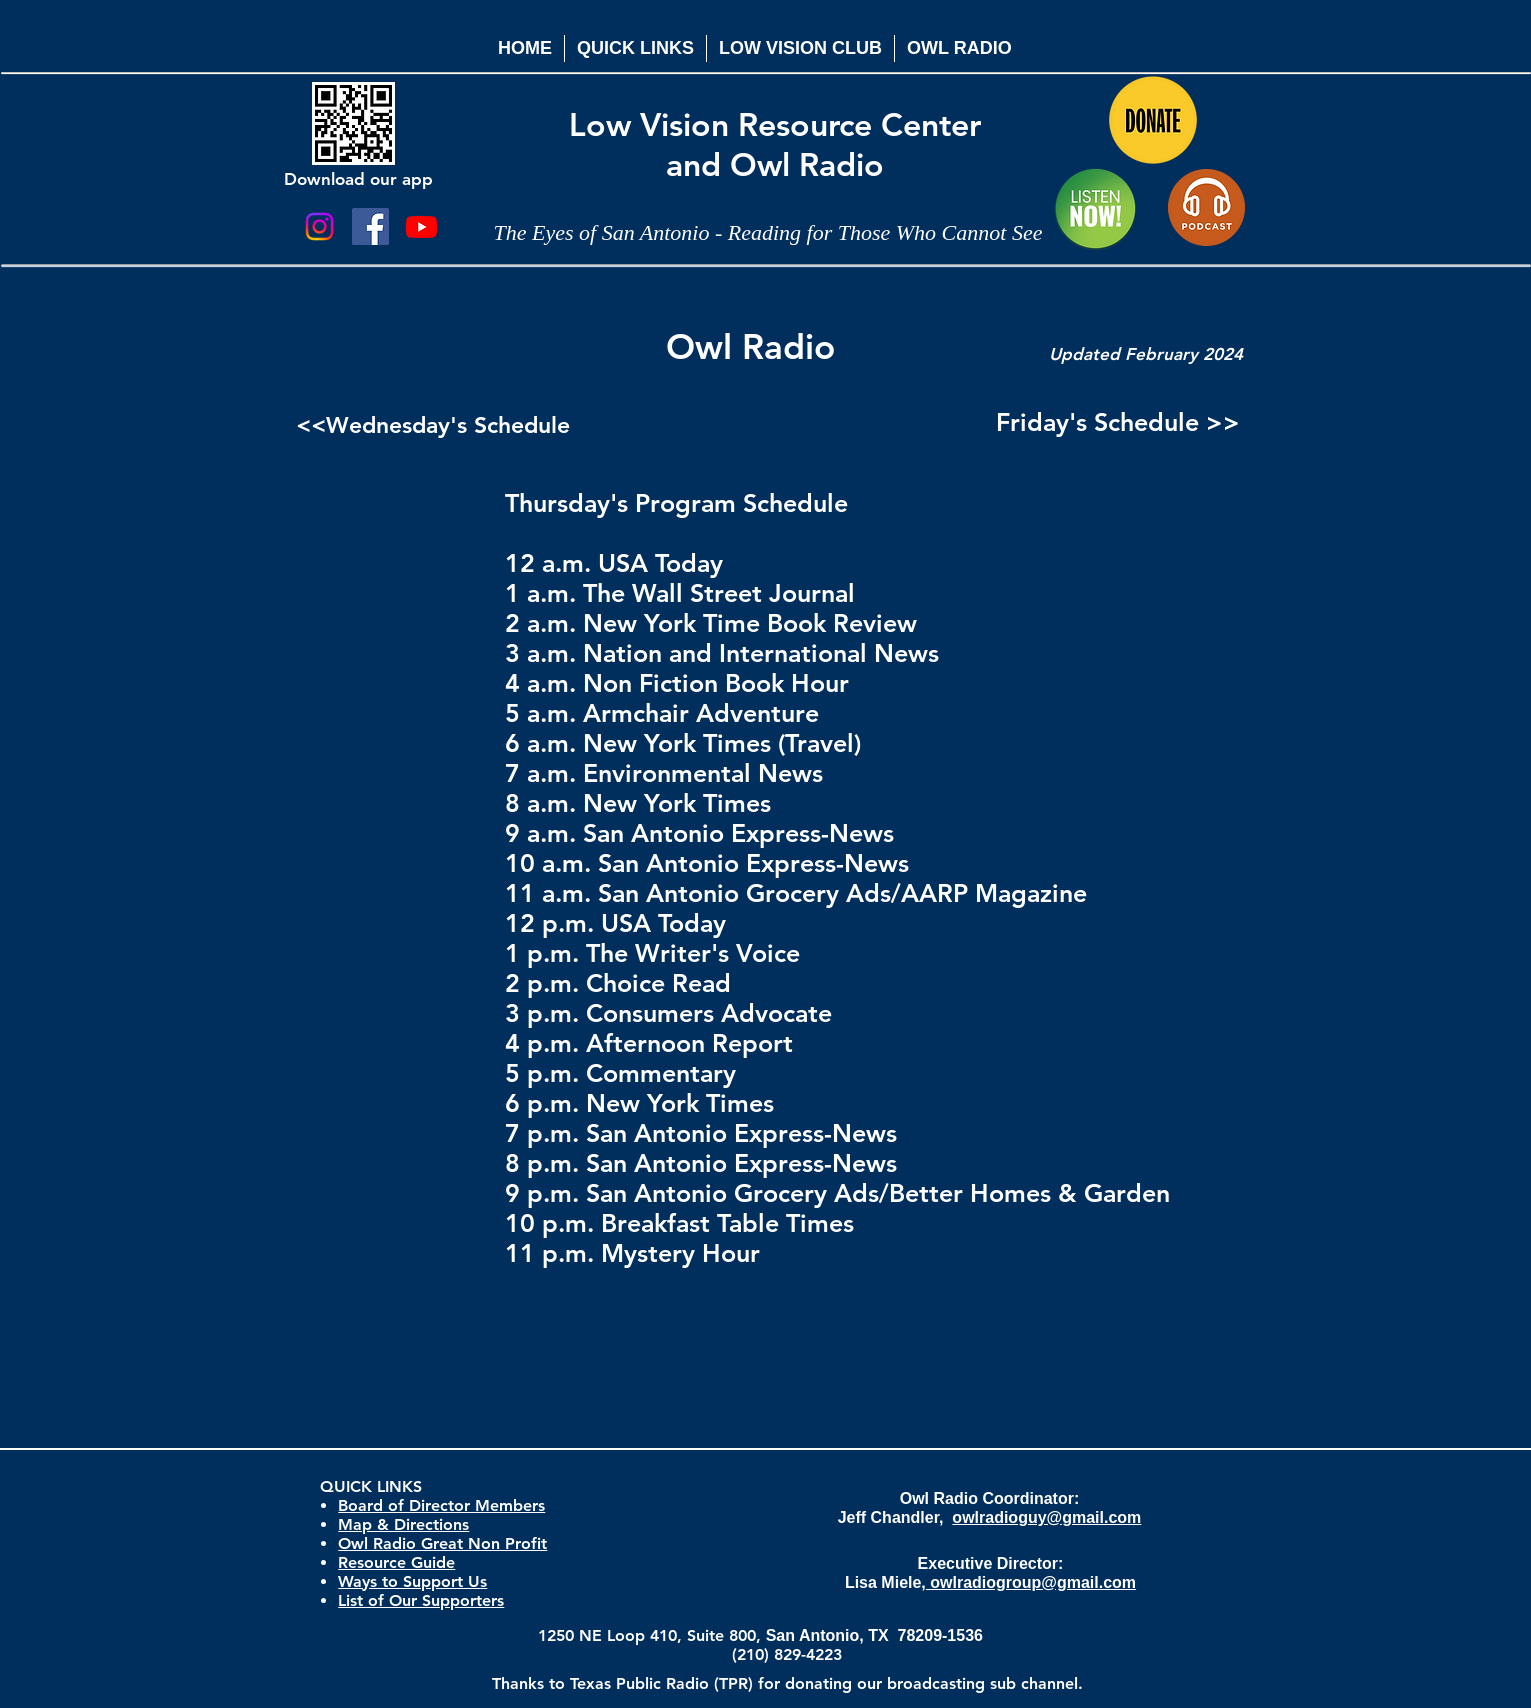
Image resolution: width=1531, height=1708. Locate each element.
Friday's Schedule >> (1118, 422)
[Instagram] (319, 226)
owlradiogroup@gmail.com (1031, 1582)
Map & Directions (403, 1524)
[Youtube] (421, 226)
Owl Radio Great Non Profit (442, 1543)
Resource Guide (396, 1562)
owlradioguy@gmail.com (1046, 1517)
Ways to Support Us (412, 1581)
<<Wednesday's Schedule (433, 425)
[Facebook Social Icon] (370, 226)
